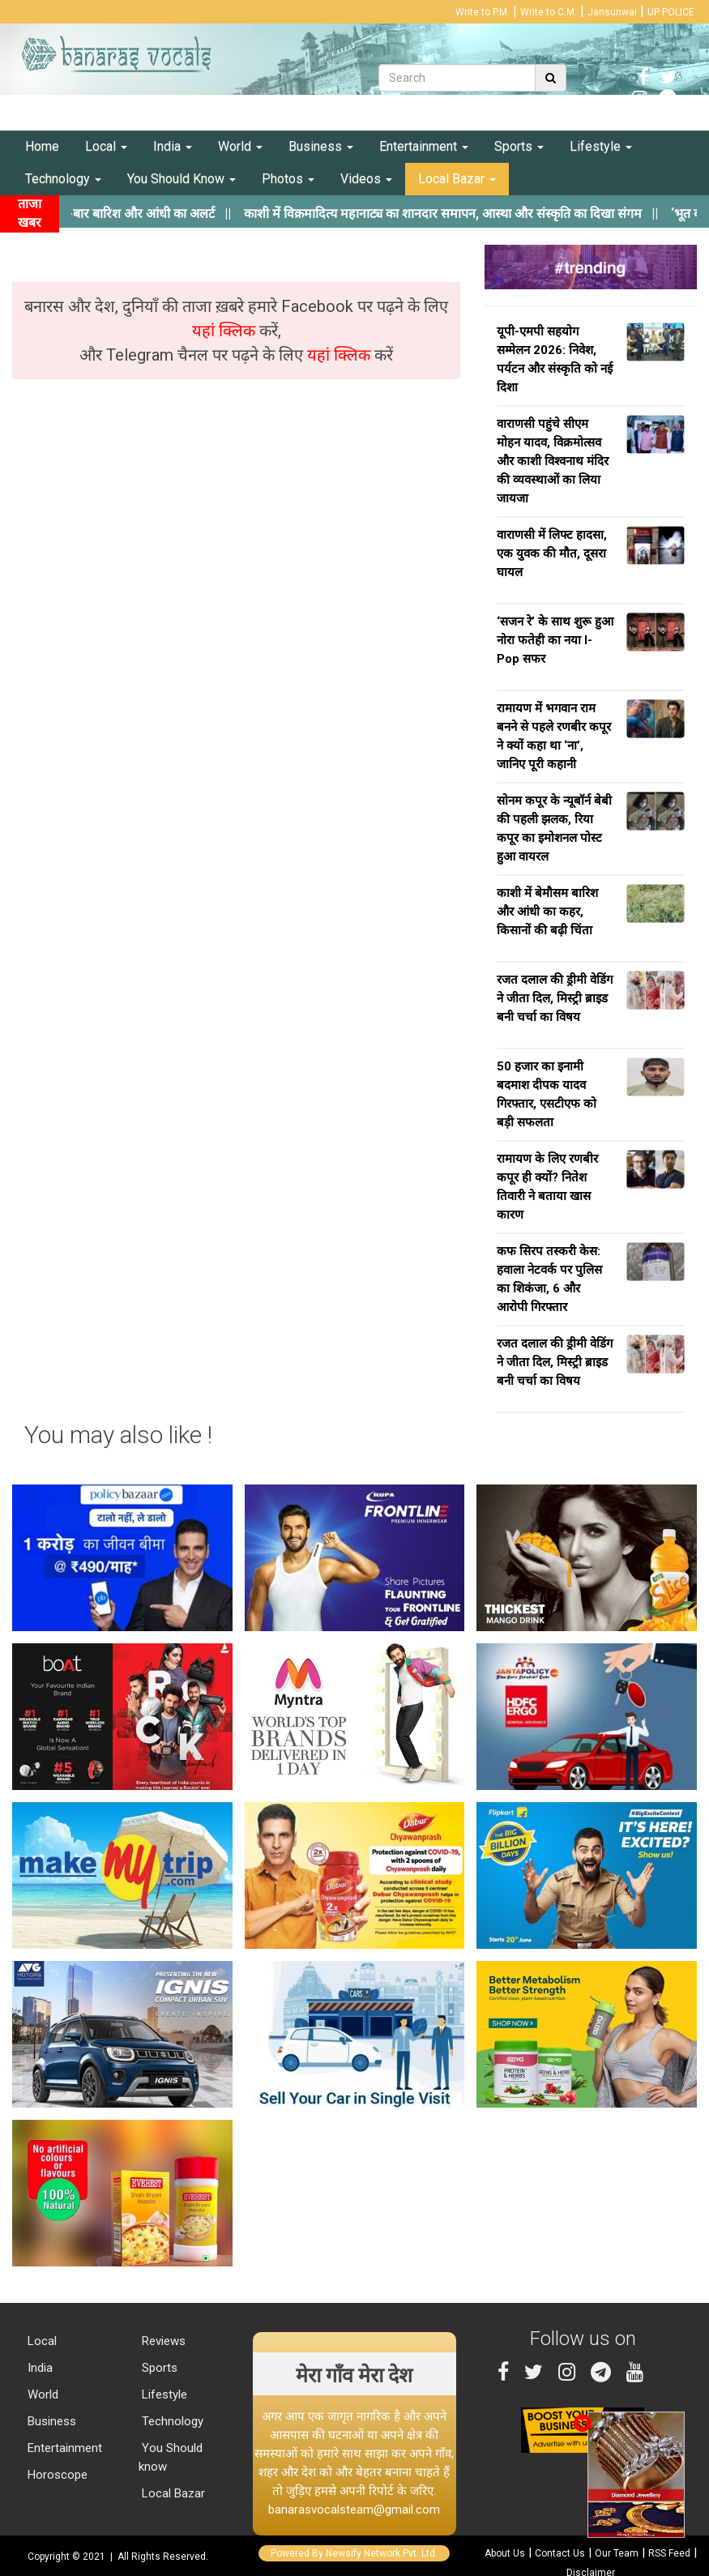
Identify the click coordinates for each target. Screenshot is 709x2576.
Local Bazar (457, 178)
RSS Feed (669, 2553)
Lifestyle (601, 146)
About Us (505, 2553)
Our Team (617, 2553)
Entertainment (423, 146)
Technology (63, 178)
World (240, 146)
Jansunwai (612, 12)
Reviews (162, 2341)
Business (320, 146)
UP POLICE (670, 12)
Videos (366, 178)
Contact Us (560, 2553)
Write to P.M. (482, 12)
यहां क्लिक (225, 330)
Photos (288, 178)
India (172, 146)
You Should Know (181, 178)
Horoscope (56, 2474)
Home (42, 146)
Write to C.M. (548, 12)
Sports (519, 146)
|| (476, 213)
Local (106, 146)
